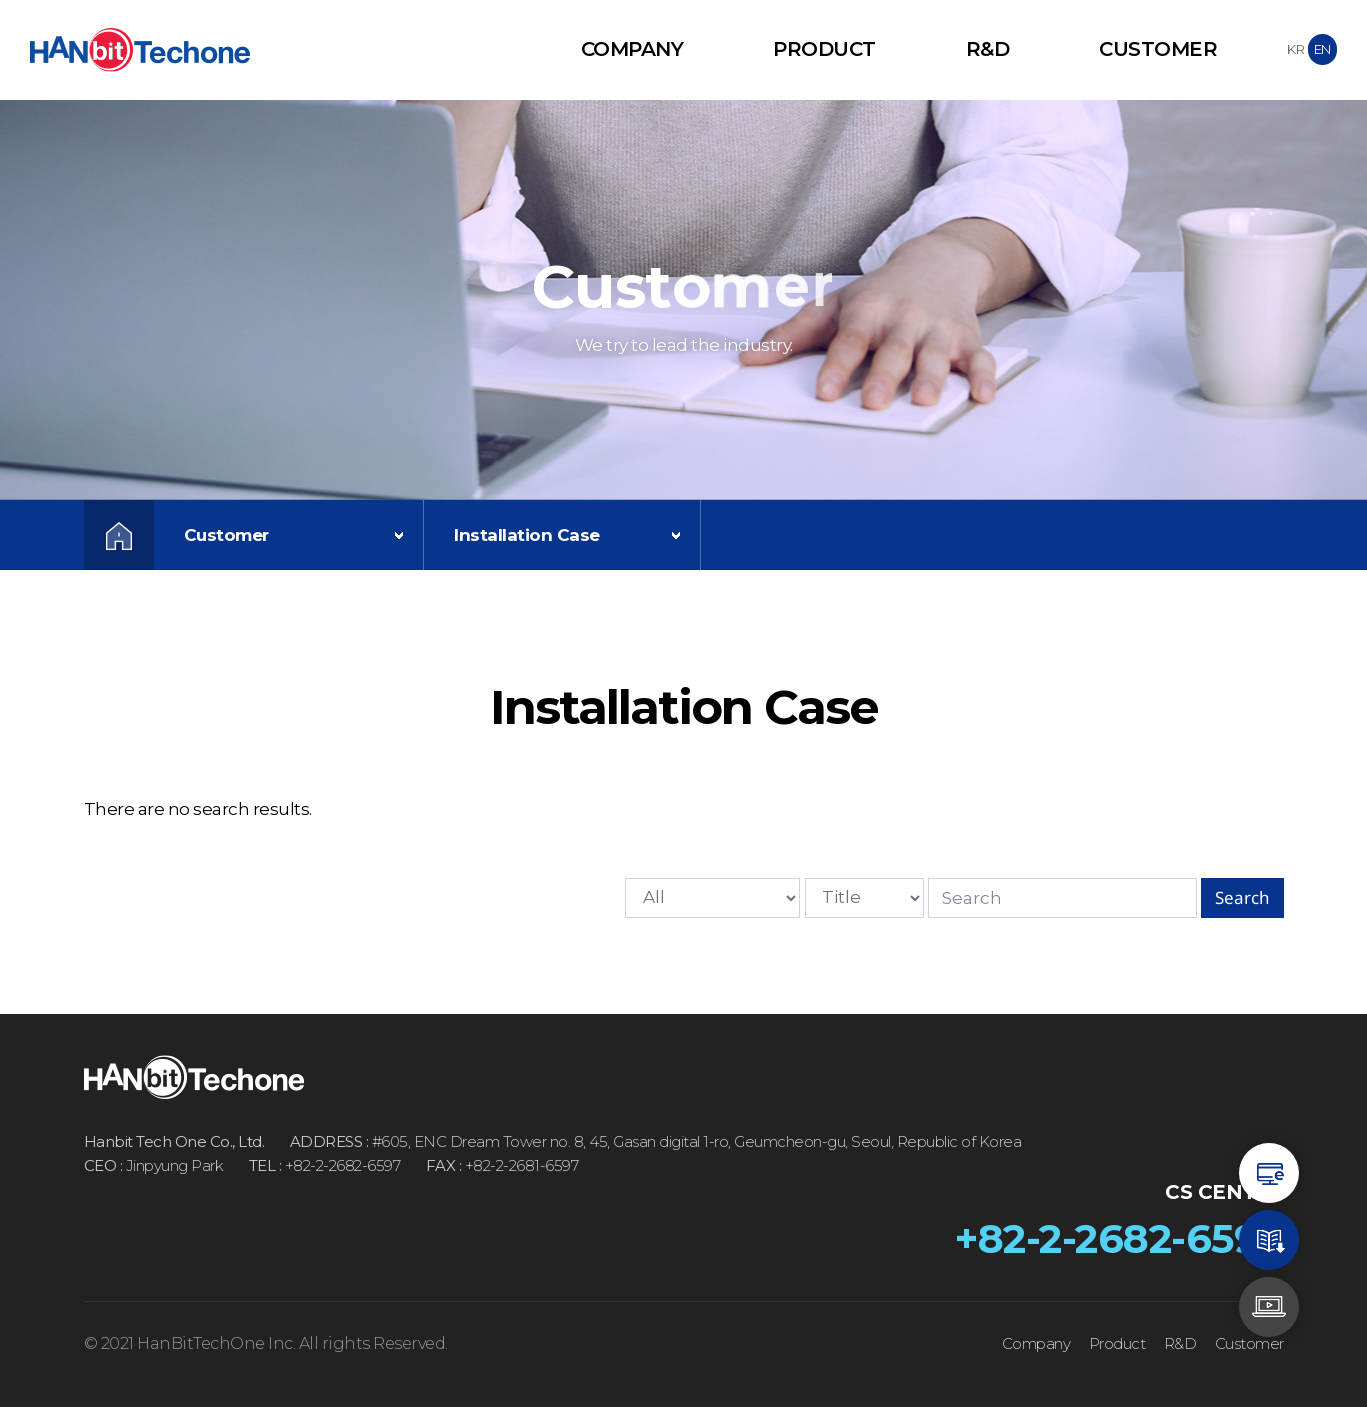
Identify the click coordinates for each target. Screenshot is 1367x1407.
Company (632, 49)
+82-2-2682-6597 (1119, 1238)
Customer (1158, 49)
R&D (988, 49)
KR (1295, 49)
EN (1322, 49)
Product (824, 49)
